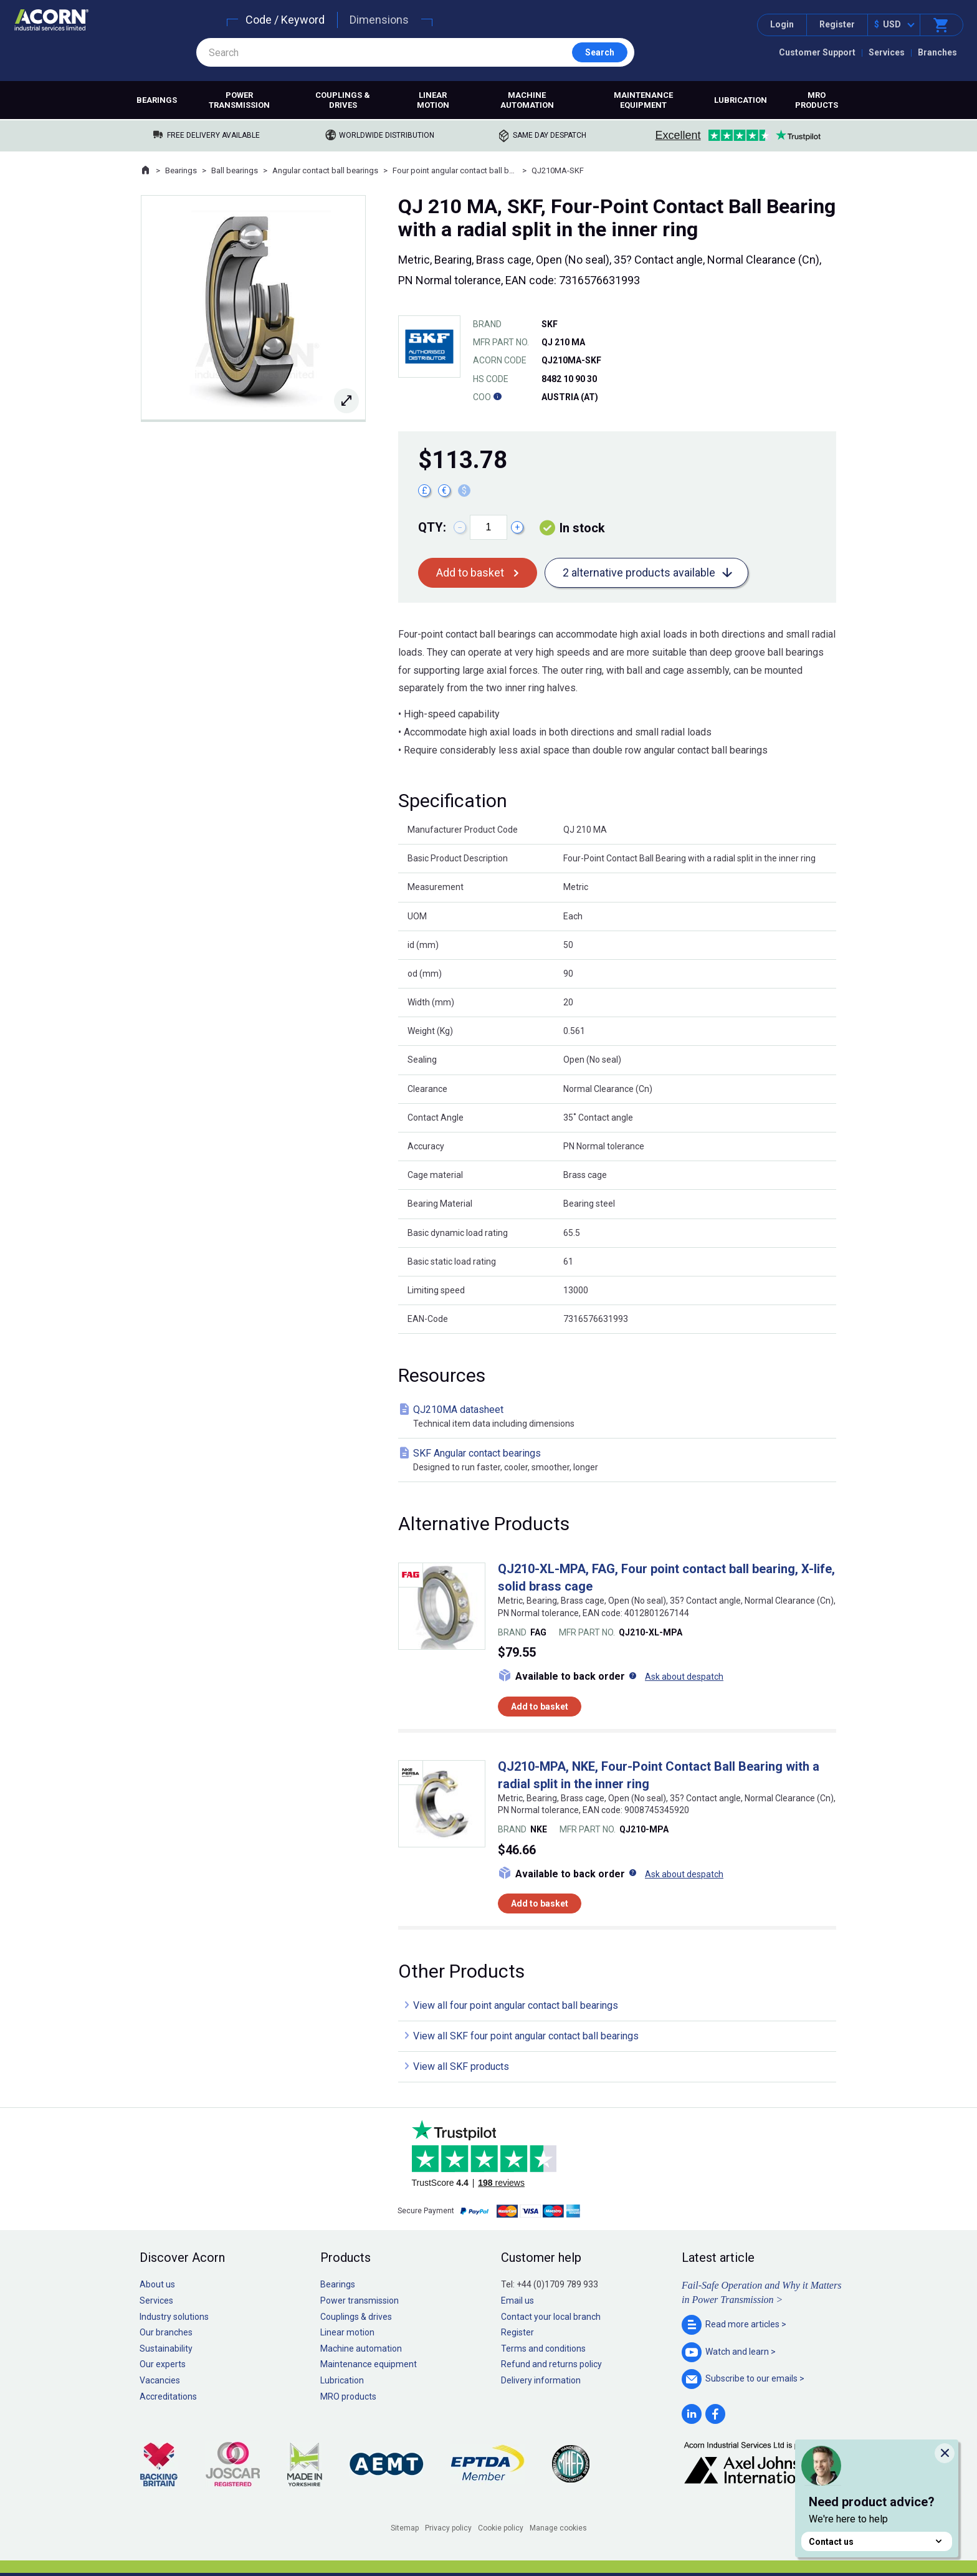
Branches (937, 52)
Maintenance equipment (643, 100)
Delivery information (541, 2380)
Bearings (156, 100)
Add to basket (470, 572)
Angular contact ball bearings (325, 170)
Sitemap (405, 2528)
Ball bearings (234, 170)
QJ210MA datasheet (619, 1417)
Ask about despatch (684, 1677)
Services (887, 52)
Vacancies (160, 2380)
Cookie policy (500, 2528)
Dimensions (379, 19)
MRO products (816, 100)
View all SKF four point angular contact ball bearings (526, 2036)
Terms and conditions (543, 2348)
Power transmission (239, 100)
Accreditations (168, 2396)
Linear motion (433, 100)
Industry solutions (174, 2317)
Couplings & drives (342, 100)
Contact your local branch (551, 2317)
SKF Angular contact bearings (619, 1460)
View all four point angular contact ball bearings (515, 2005)
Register (837, 24)
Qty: (432, 527)
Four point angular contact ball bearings (455, 170)
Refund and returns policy (551, 2364)
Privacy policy (448, 2528)
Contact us (877, 2541)
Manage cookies (558, 2528)
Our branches (166, 2332)
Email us (517, 2300)
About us (157, 2284)
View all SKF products (461, 2066)
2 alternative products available (639, 572)
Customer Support (817, 52)
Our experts (163, 2364)
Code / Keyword (285, 19)
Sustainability (166, 2348)
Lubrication (740, 100)
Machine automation (527, 100)
